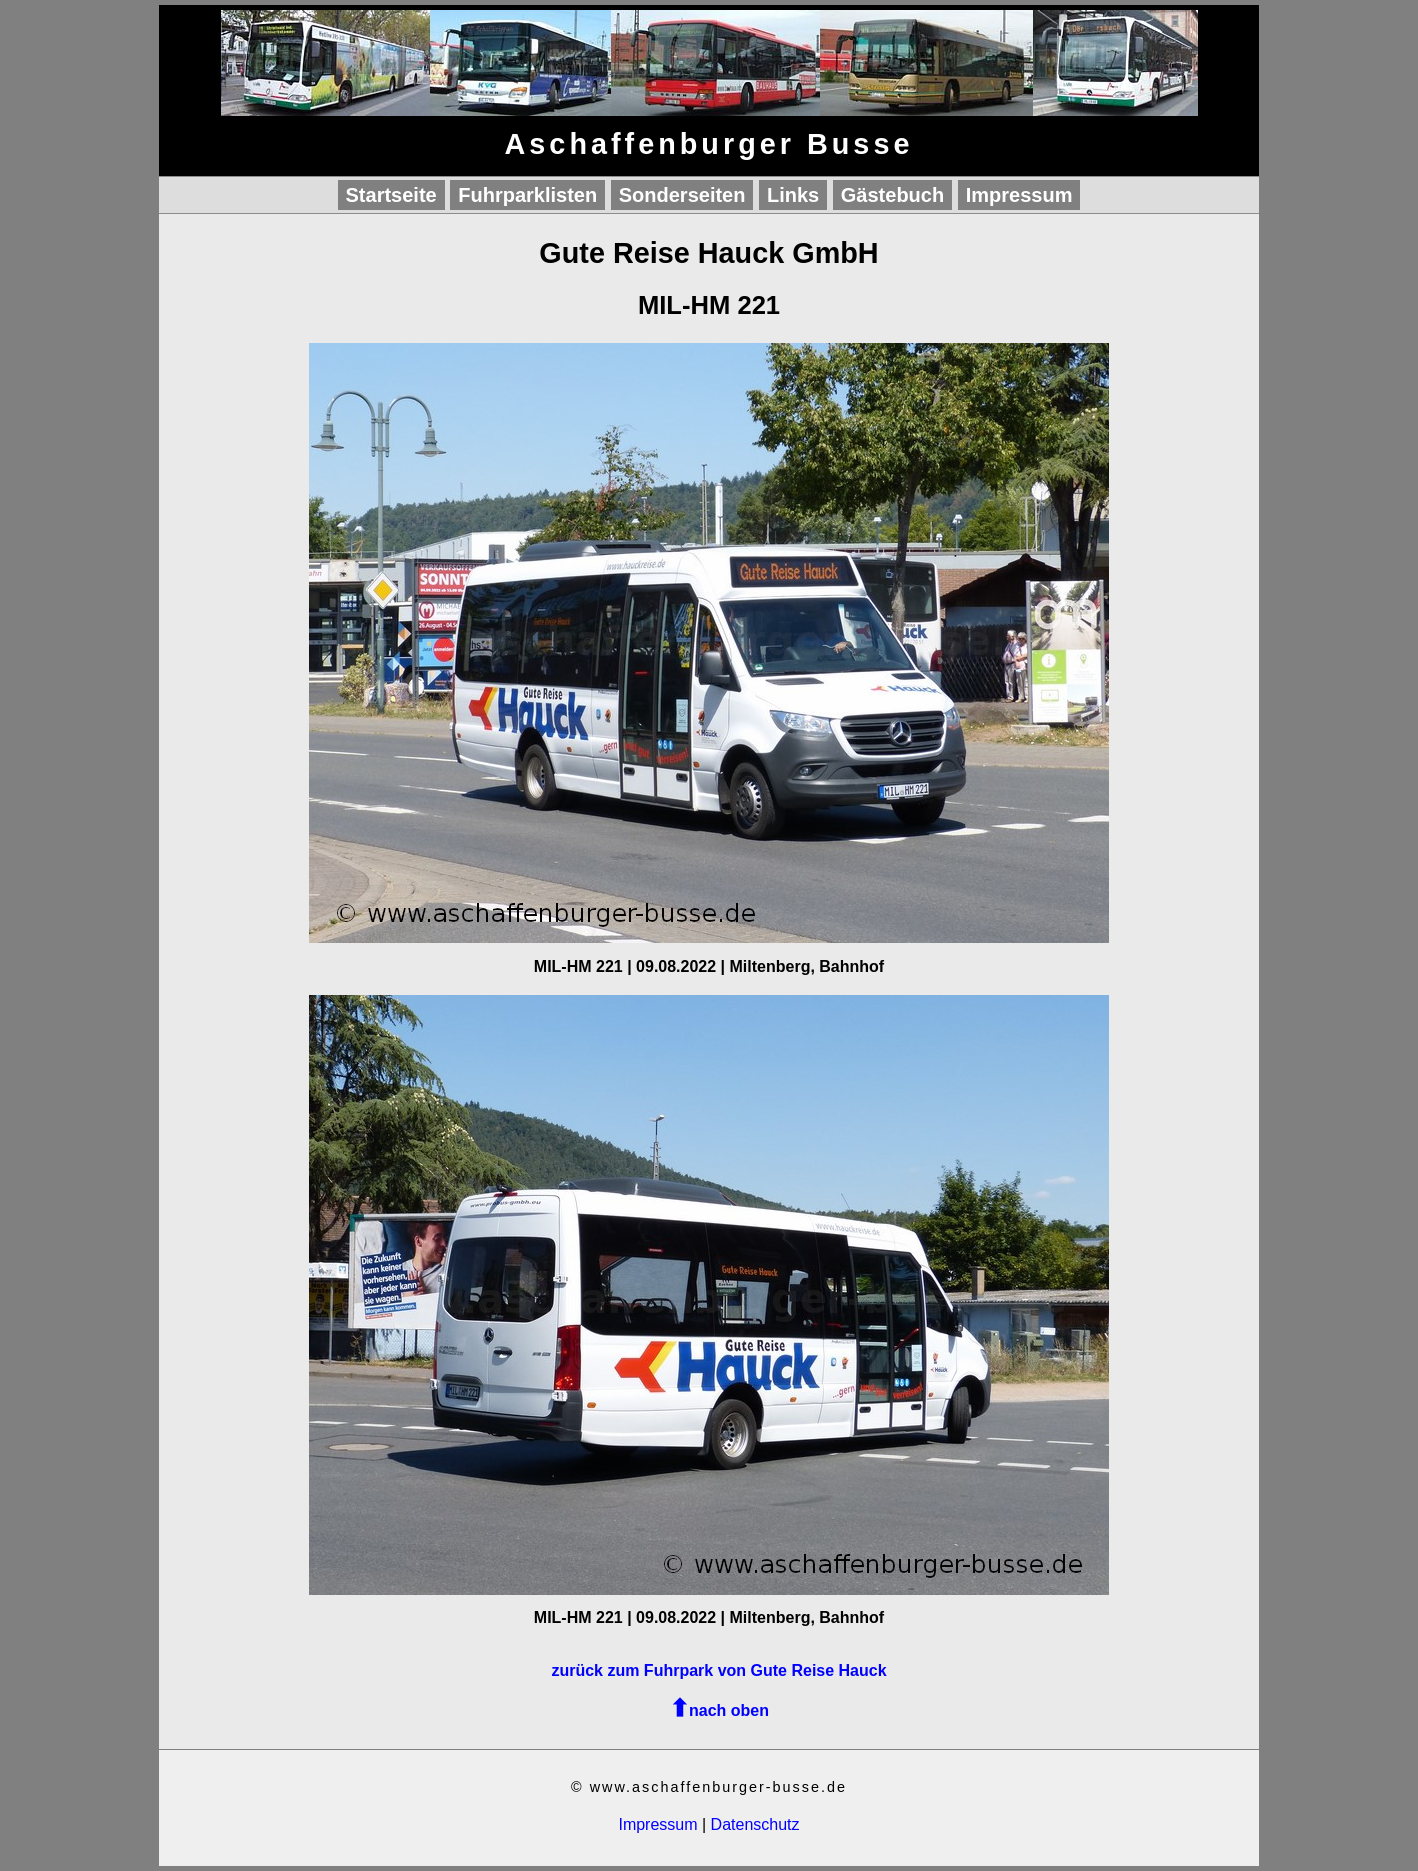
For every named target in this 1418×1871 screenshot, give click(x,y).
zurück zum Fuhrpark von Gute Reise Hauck (718, 1670)
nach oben (729, 1710)
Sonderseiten (682, 195)
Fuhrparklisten (527, 195)
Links (793, 195)
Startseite (391, 195)
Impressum (1019, 195)
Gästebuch (892, 195)
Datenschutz (755, 1824)
